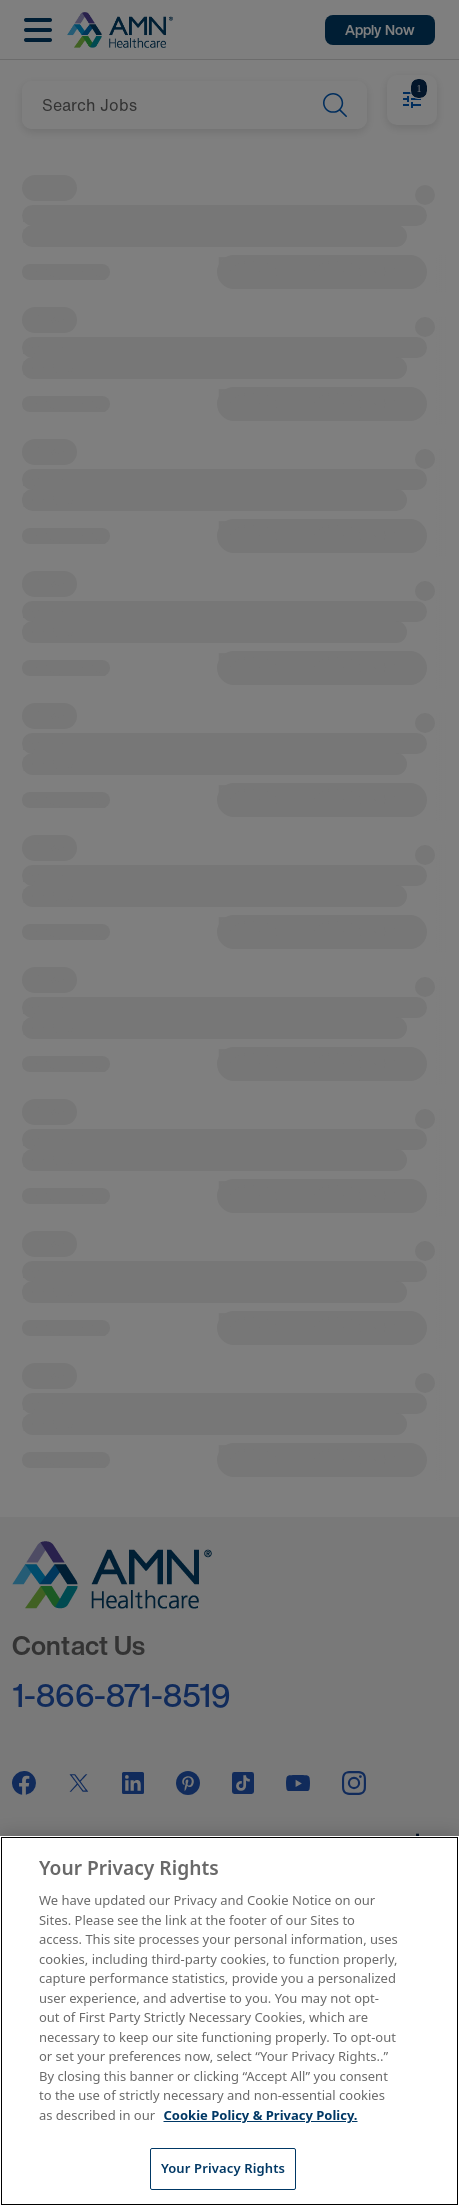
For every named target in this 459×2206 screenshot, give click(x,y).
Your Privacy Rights (223, 2168)
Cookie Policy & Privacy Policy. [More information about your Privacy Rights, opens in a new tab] (261, 2115)
